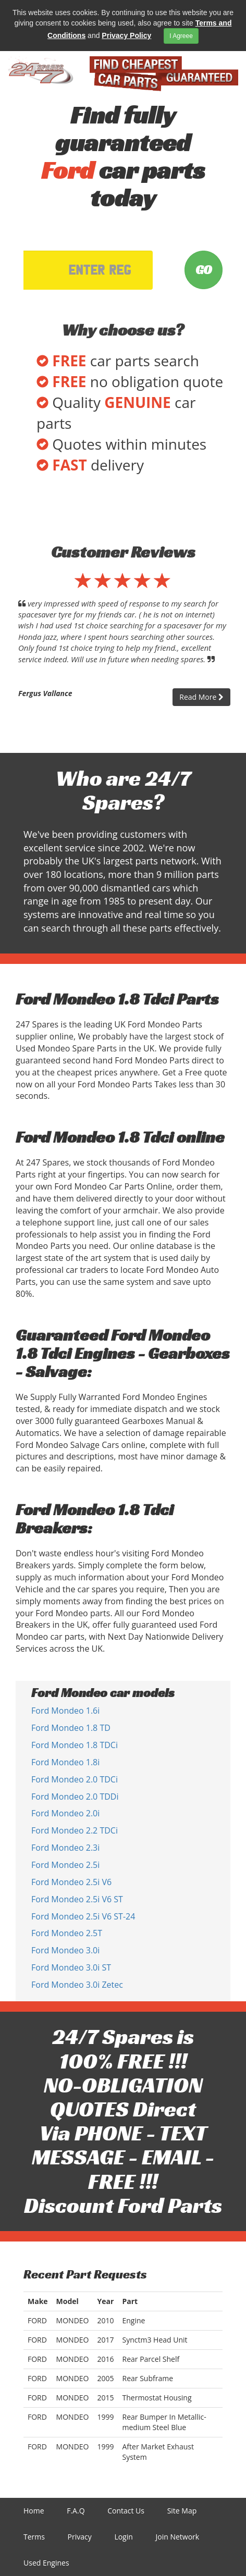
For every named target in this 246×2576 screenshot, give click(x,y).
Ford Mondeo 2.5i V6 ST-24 (83, 1916)
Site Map (182, 2511)
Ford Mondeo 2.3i (65, 1847)
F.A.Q (75, 2511)
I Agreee (181, 36)
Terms (34, 2537)
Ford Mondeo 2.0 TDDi (74, 1796)
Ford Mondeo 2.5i (65, 1865)
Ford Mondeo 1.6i (65, 1710)
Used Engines (46, 2563)
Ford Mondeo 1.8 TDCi (74, 1745)
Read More (201, 697)
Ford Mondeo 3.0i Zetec (77, 1984)
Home (33, 2511)
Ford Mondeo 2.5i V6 (71, 1882)
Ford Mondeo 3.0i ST (71, 1967)
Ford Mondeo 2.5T (66, 1933)
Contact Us (125, 2511)
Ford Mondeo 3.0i (65, 1950)
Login (123, 2537)
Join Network (177, 2537)
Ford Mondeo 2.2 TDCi (74, 1830)
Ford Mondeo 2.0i (65, 1813)
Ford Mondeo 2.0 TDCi (74, 1779)
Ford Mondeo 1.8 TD (70, 1727)
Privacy (80, 2537)
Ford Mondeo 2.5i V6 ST (77, 1899)
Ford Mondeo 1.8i (65, 1762)
